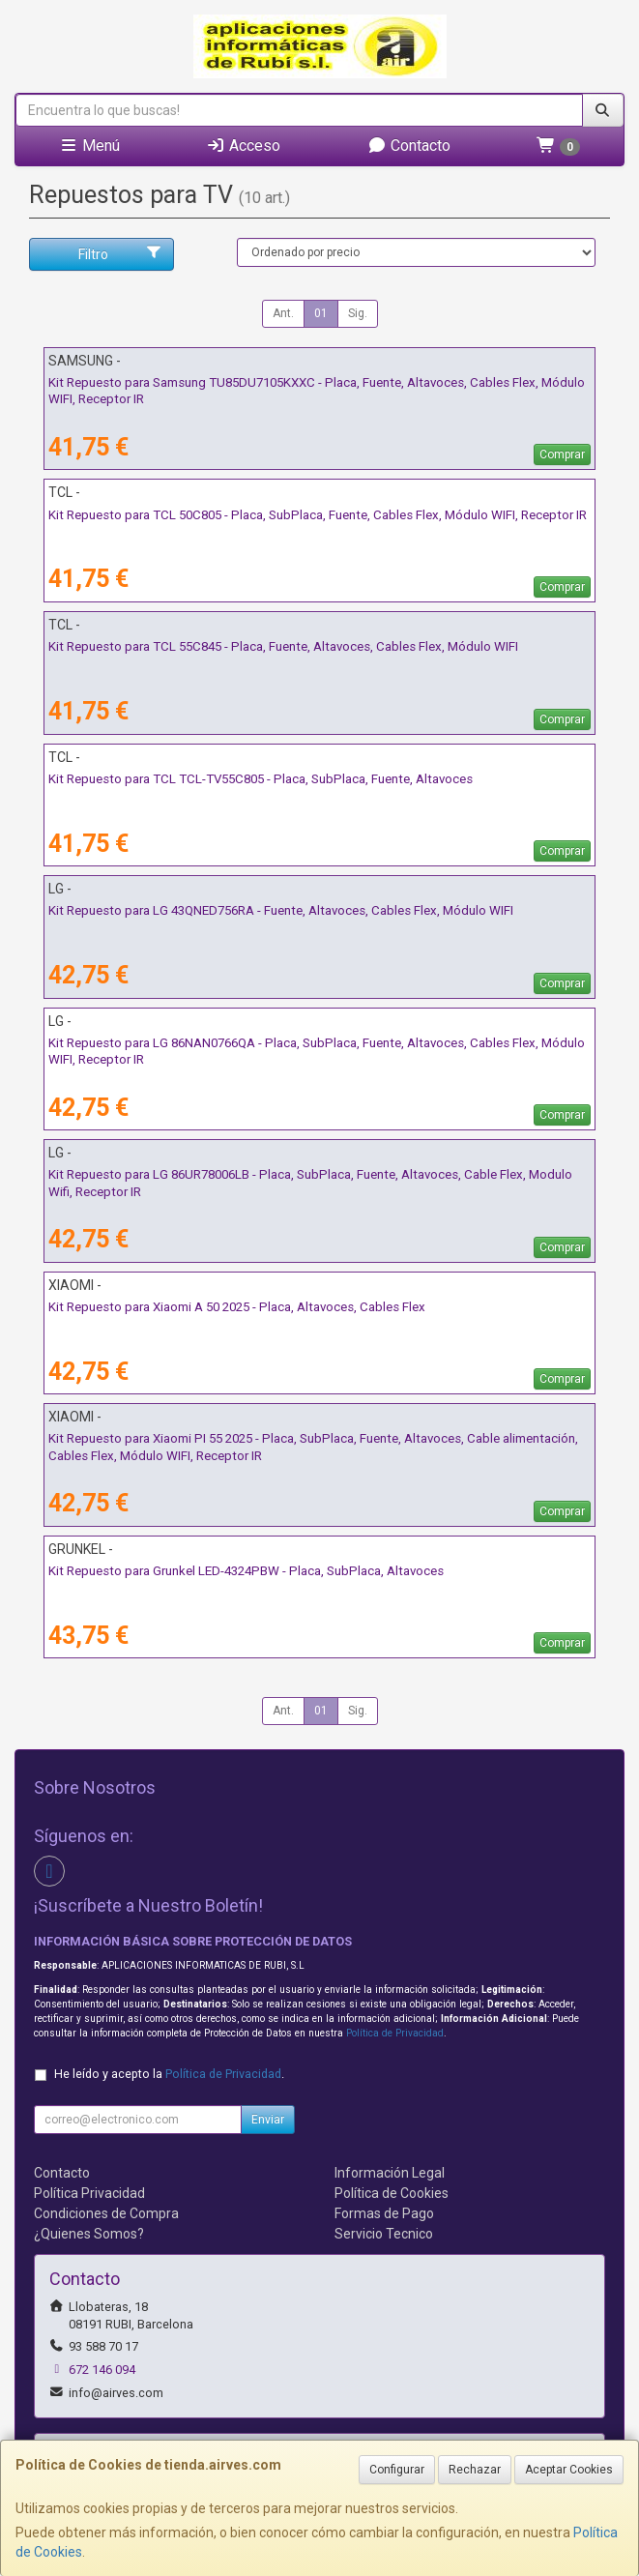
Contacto (408, 145)
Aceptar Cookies (569, 2469)
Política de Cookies (391, 2193)
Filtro (119, 253)
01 (321, 313)
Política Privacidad (89, 2193)
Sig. (357, 313)
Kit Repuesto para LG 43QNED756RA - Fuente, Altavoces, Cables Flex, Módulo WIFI (280, 910)
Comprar (562, 454)
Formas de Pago (384, 2213)
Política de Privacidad (395, 2033)
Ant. (283, 313)
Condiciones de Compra (106, 2213)
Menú (89, 145)
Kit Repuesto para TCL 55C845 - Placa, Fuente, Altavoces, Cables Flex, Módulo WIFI (283, 646)
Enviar (267, 2119)
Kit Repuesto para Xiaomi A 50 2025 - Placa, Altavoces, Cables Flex (236, 1307)
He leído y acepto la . (169, 2073)
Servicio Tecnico (383, 2233)
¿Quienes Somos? (89, 2233)
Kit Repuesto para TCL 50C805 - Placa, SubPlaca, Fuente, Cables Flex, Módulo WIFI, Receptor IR (317, 515)
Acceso (243, 145)
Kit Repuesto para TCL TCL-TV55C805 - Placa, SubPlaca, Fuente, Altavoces (260, 779)
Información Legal (389, 2173)
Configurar (396, 2469)
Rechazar (475, 2469)
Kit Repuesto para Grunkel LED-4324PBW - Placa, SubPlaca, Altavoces (246, 1571)
